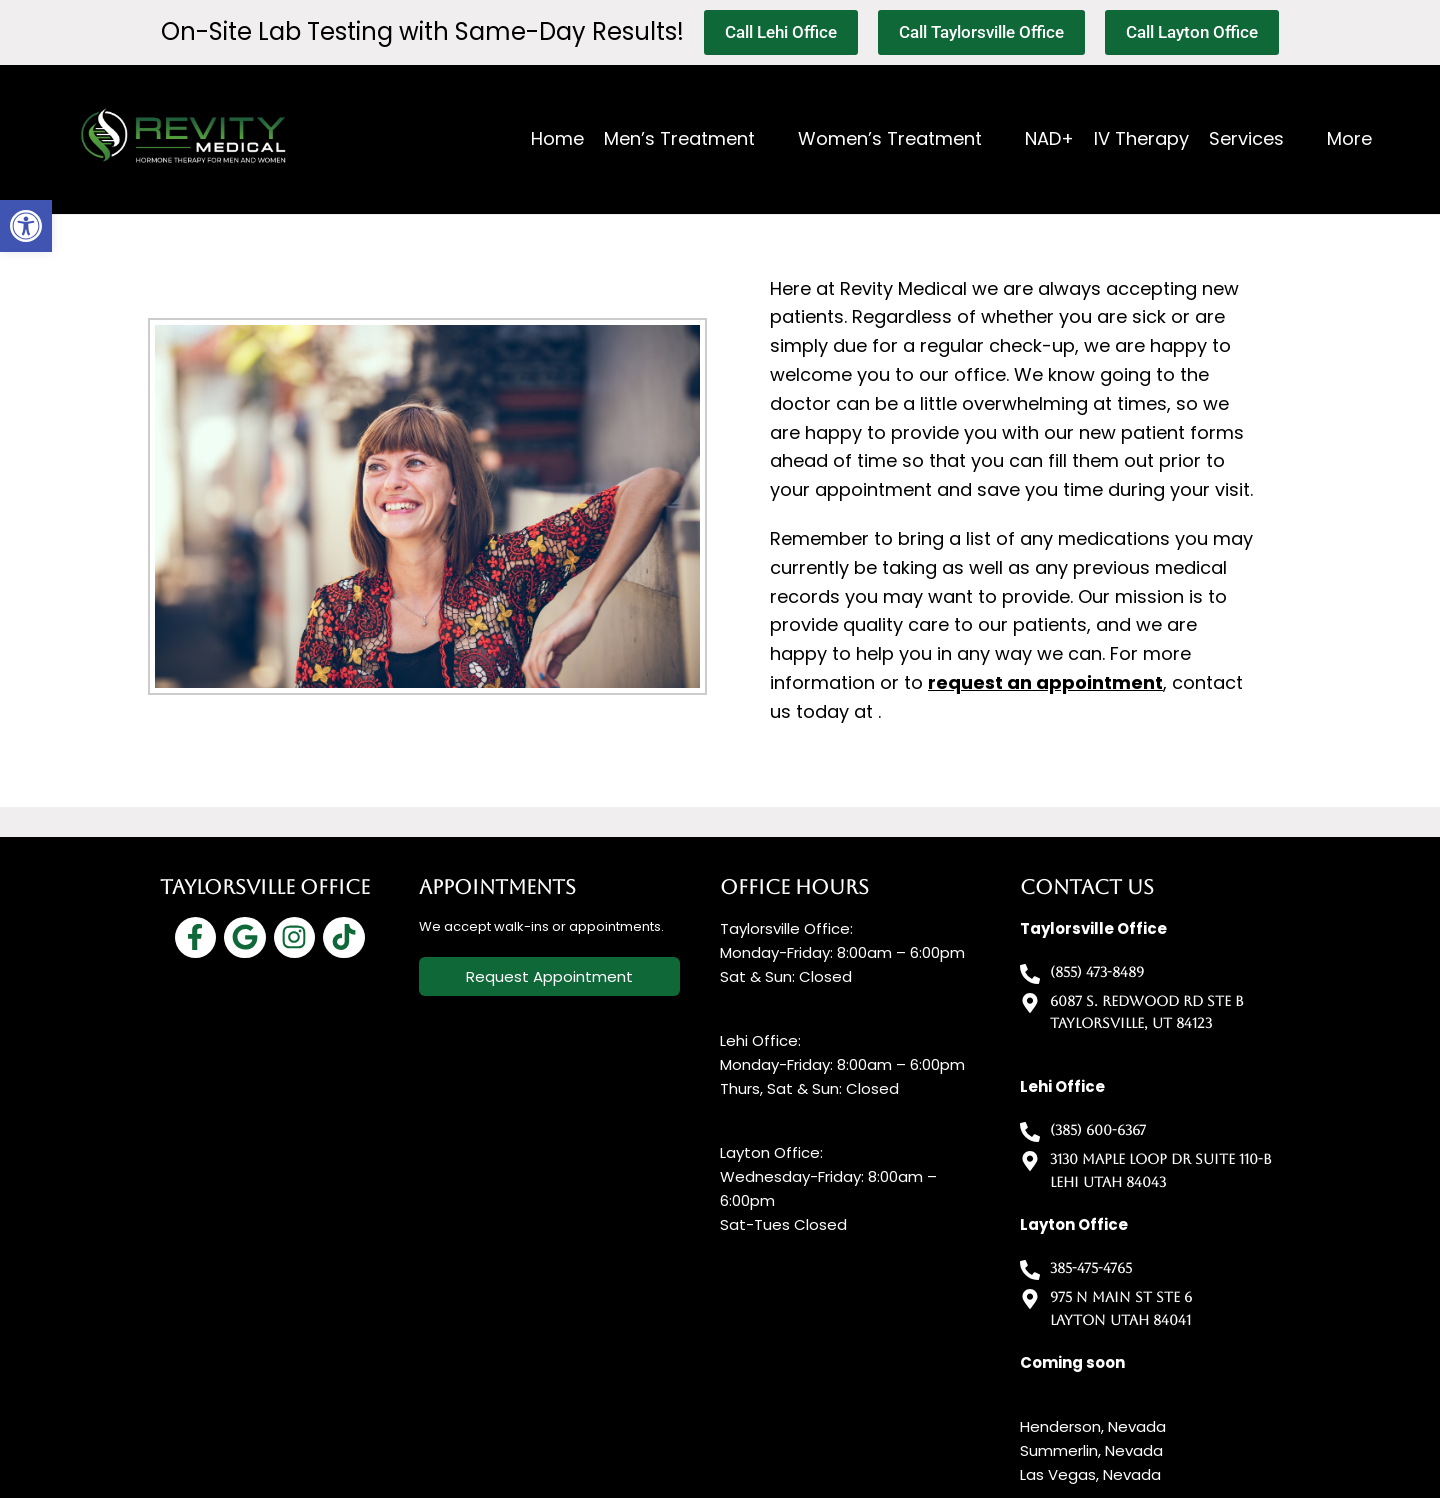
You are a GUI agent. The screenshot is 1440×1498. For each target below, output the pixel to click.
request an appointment (1045, 682)
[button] (26, 226)
